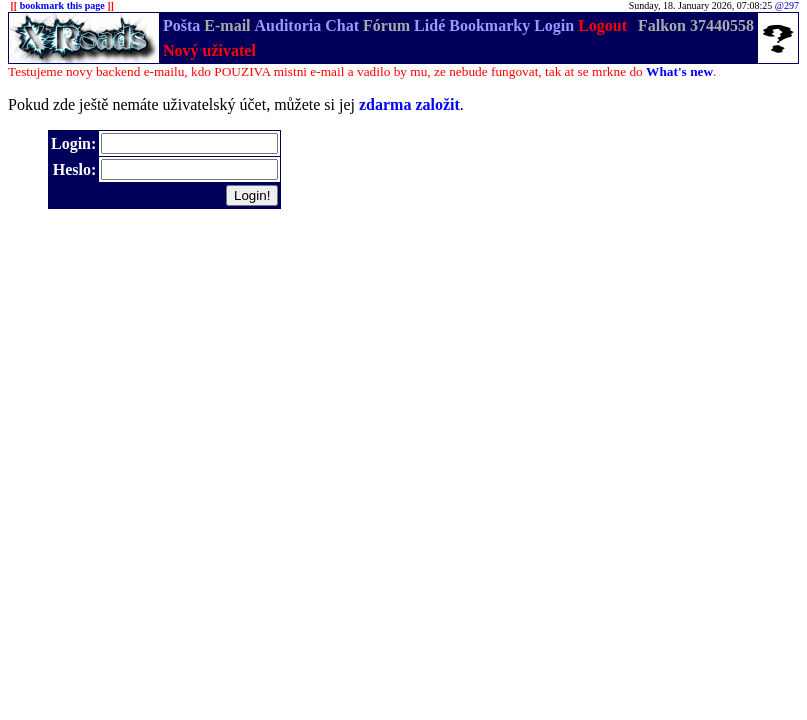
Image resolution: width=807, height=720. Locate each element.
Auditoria (288, 25)
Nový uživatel (209, 50)
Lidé (429, 25)
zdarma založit (409, 104)
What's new (679, 71)
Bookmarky (489, 25)
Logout (602, 25)
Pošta (181, 25)
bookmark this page (62, 5)
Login (554, 25)
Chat (342, 25)
